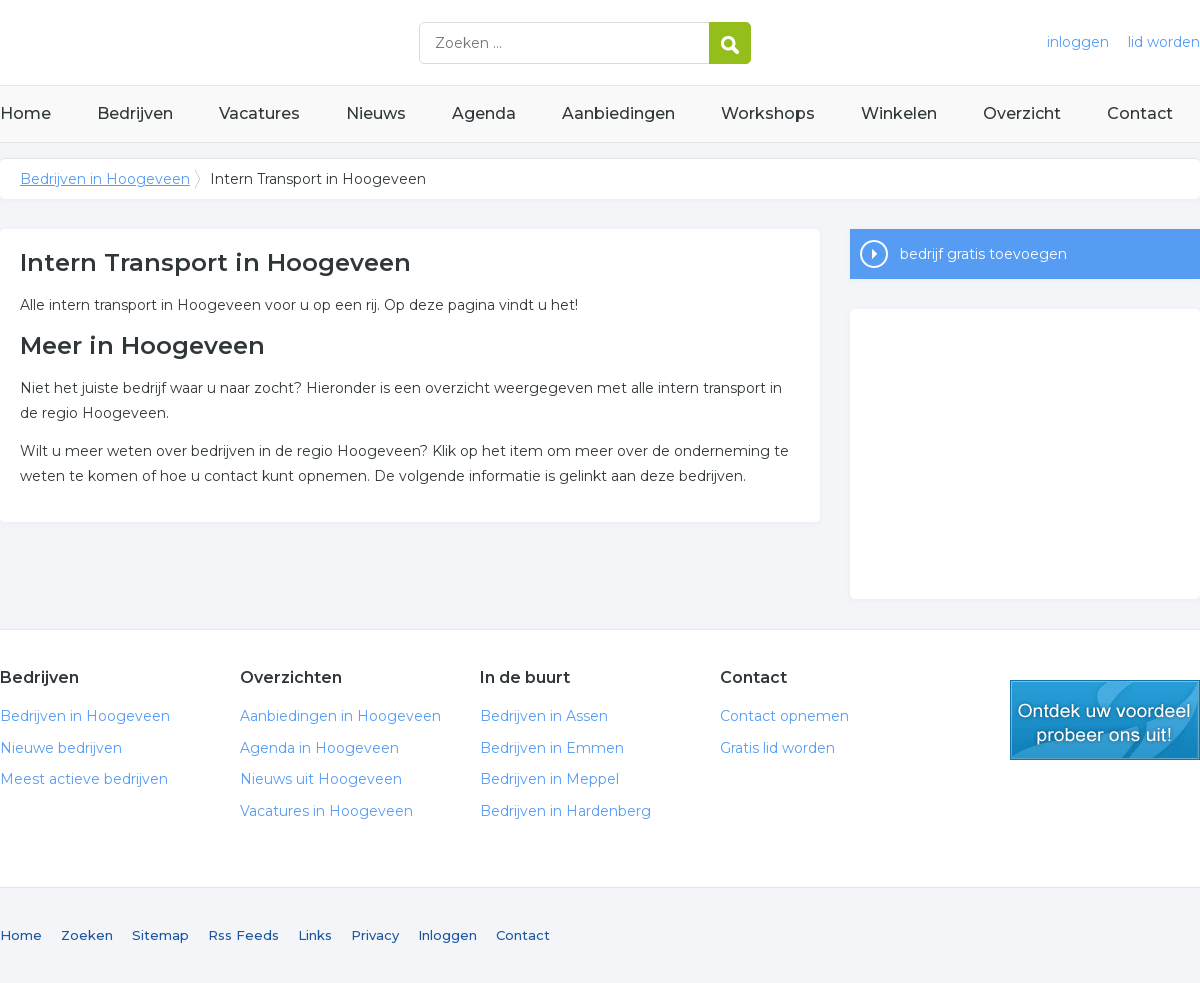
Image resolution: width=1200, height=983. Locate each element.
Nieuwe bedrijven (61, 748)
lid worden (1164, 42)
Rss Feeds (243, 935)
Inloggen (447, 935)
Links (315, 935)
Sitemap (160, 935)
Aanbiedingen (618, 113)
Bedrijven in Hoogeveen (250, 42)
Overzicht (1022, 113)
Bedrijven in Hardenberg (565, 811)
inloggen (1078, 42)
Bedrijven (135, 113)
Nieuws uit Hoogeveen (321, 779)
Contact (1140, 113)
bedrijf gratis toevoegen (983, 254)
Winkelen (899, 113)
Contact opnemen (784, 716)
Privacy (375, 935)
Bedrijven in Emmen (552, 748)
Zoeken (87, 935)
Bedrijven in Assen (544, 716)
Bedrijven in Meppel (549, 779)
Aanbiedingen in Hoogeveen (340, 716)
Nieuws (376, 113)
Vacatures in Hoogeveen (326, 811)
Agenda (484, 113)
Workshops (768, 113)
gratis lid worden (1105, 720)
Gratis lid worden (777, 748)
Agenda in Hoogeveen (319, 748)
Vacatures (259, 113)
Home (25, 113)
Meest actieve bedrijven (84, 779)
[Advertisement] (1025, 454)
